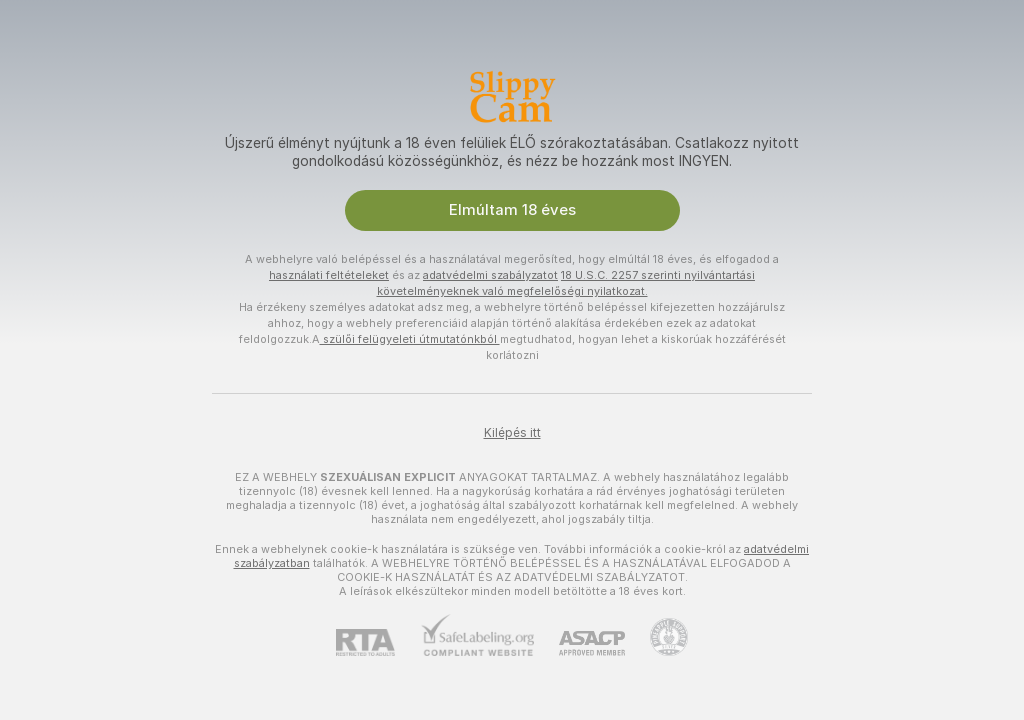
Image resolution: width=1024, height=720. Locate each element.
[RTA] (378, 642)
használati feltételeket (329, 275)
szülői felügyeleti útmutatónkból (410, 339)
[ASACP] (579, 643)
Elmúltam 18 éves (512, 210)
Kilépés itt (512, 433)
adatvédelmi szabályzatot (490, 275)
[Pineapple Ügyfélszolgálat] (656, 637)
